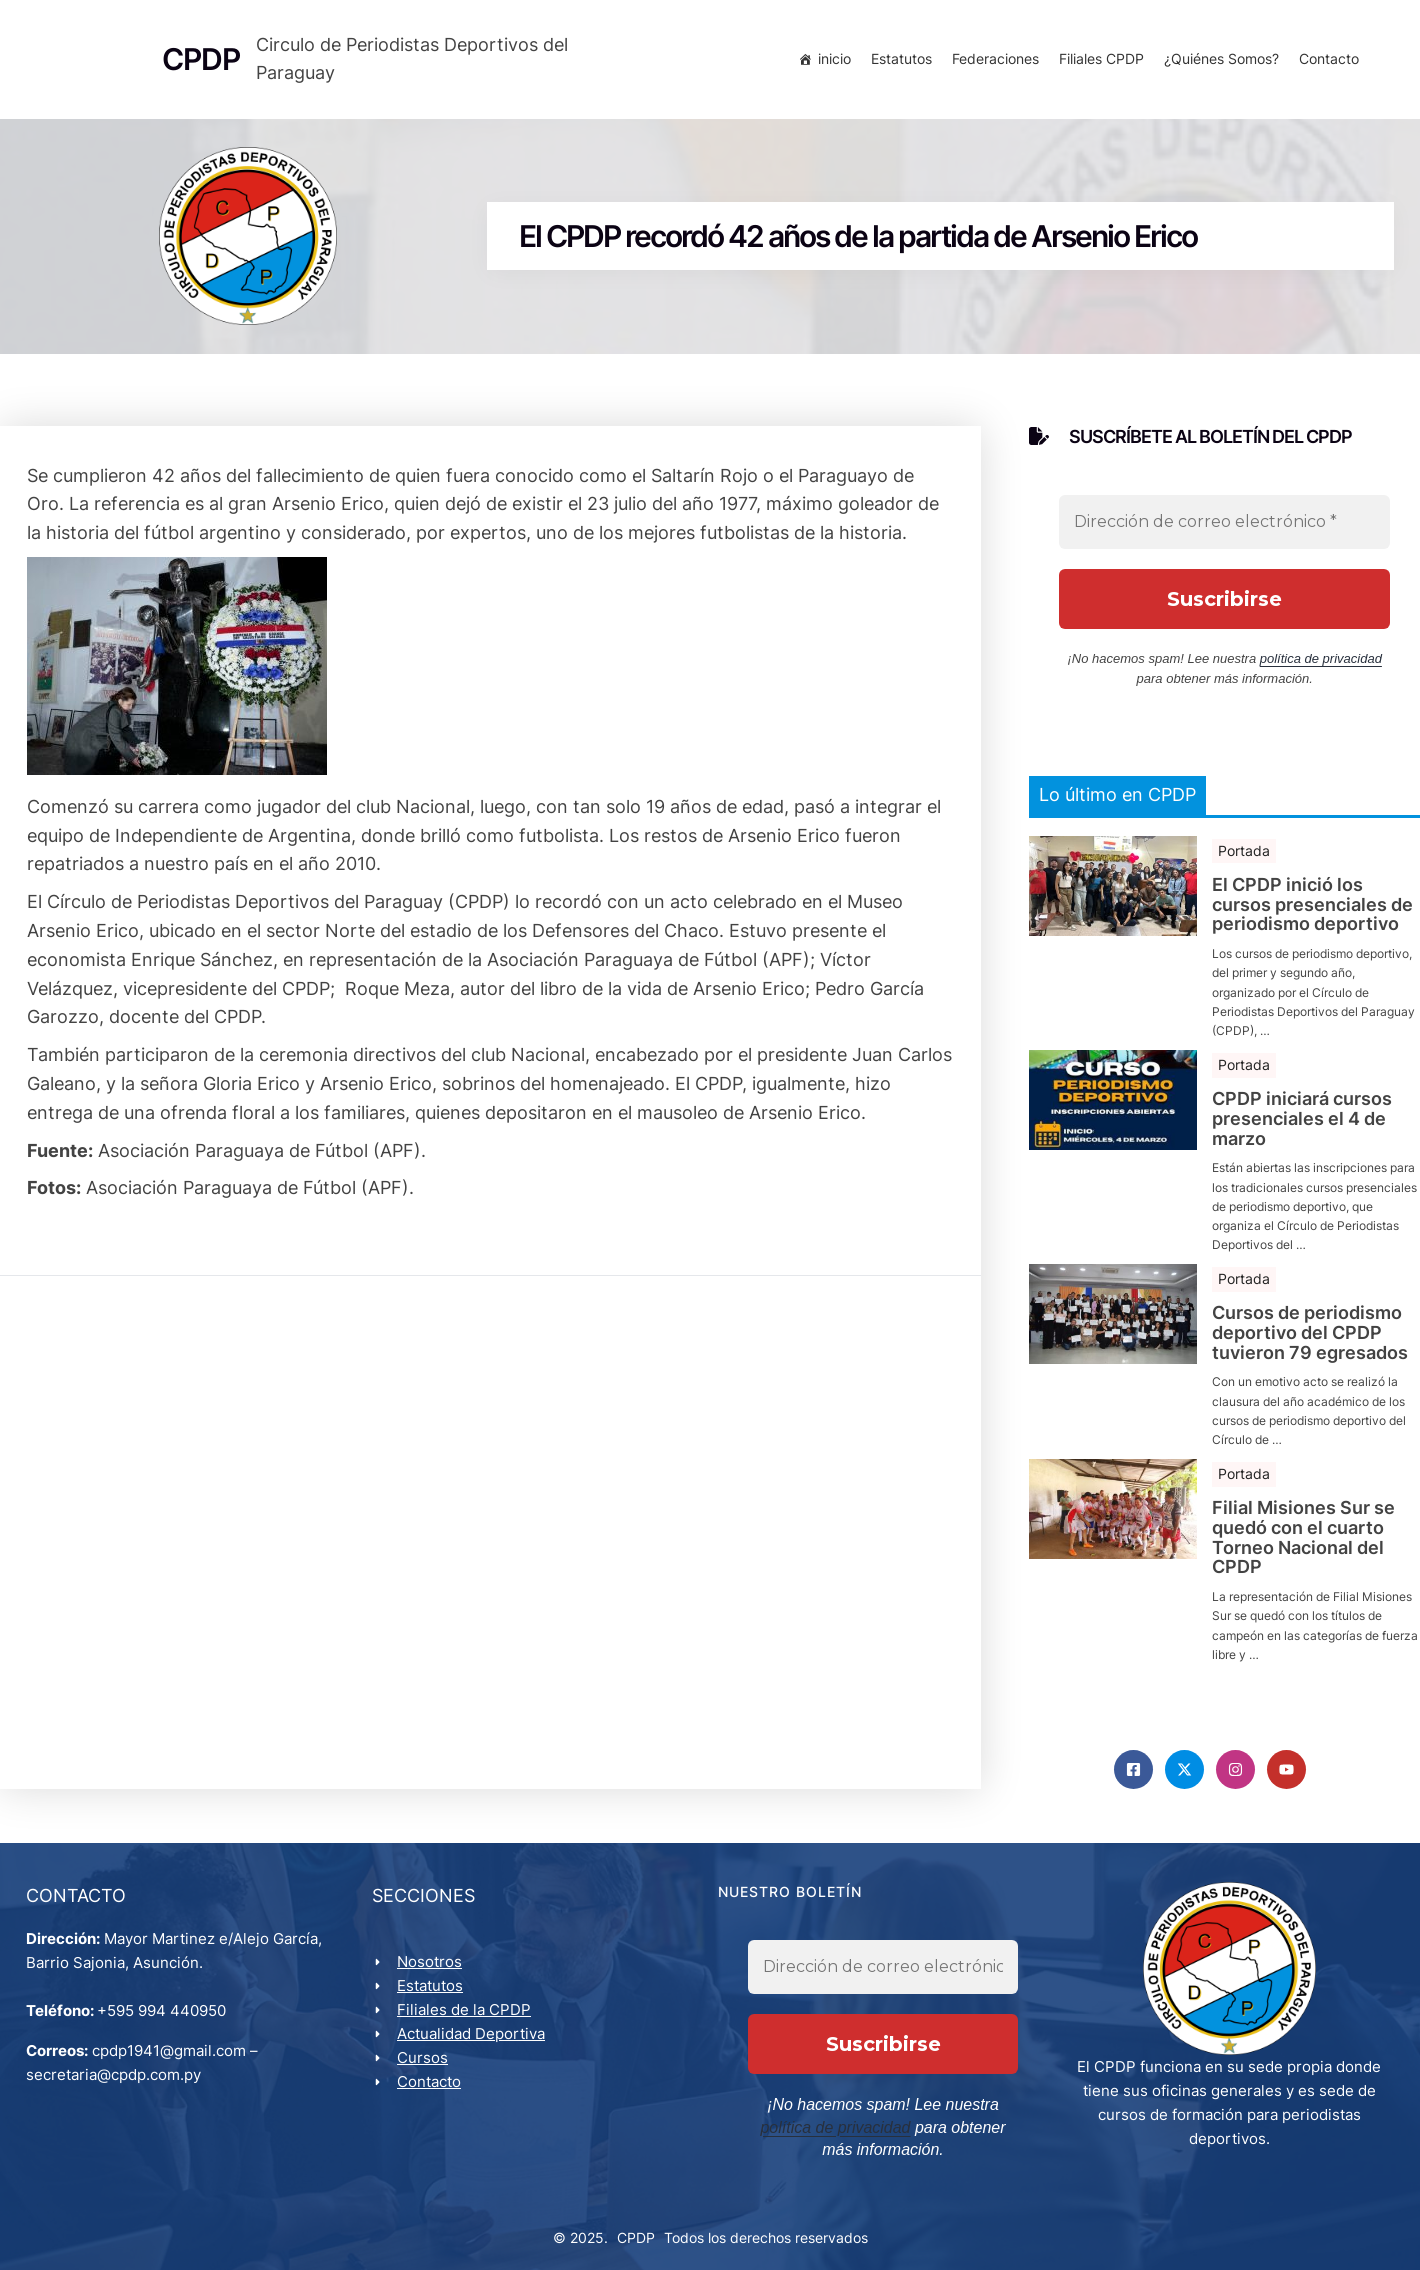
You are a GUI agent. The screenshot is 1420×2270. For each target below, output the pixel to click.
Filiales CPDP (1097, 62)
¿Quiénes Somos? (1217, 62)
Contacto (1325, 62)
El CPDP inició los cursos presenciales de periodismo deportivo (1312, 912)
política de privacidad (1321, 666)
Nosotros (433, 1975)
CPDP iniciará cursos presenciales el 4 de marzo (1302, 1126)
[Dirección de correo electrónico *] (1224, 530)
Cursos (426, 2071)
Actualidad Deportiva (475, 2047)
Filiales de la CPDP (468, 2023)
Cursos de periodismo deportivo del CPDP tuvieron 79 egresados (1310, 1340)
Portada (1244, 858)
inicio (830, 62)
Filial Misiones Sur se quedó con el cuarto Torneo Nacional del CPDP (1303, 1545)
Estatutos (897, 62)
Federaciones (991, 62)
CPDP (636, 2231)
